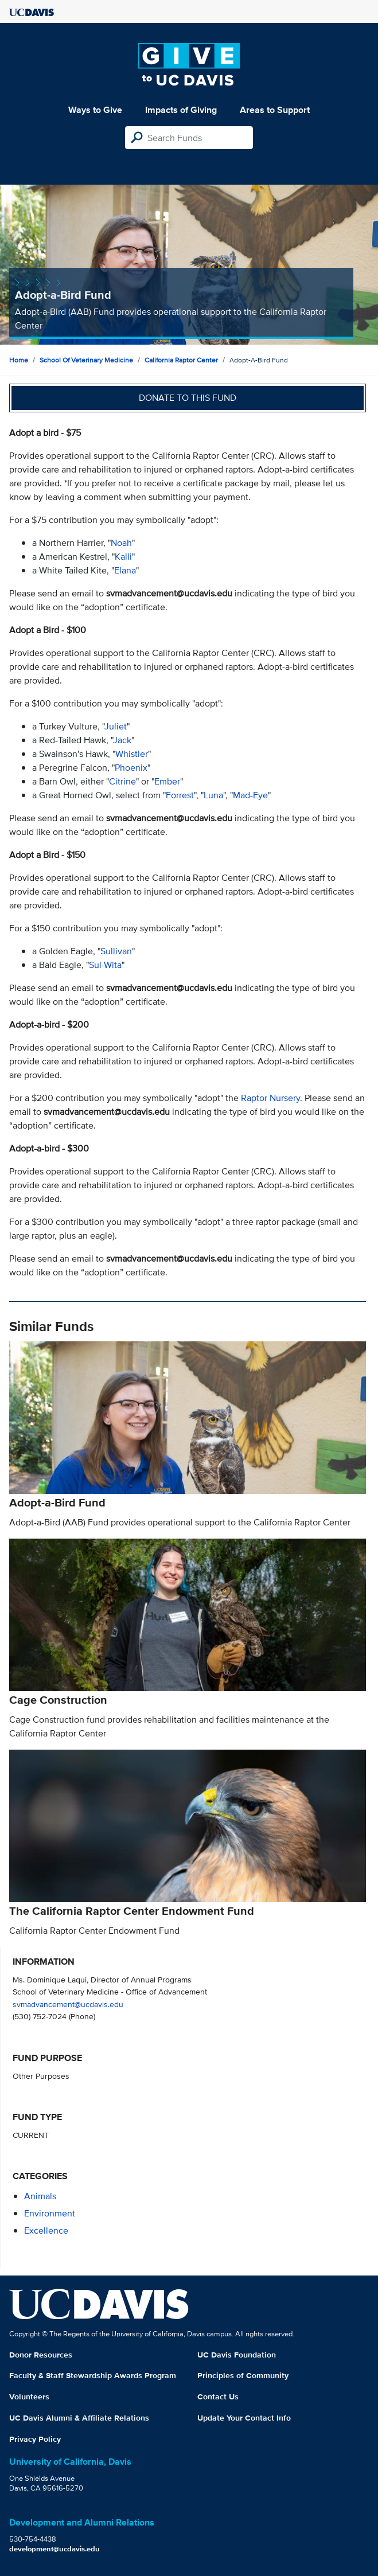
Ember (167, 781)
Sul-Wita (105, 964)
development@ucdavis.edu (54, 2548)
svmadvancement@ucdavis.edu (68, 2004)
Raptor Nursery (270, 1097)
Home (18, 360)
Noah (121, 542)
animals (40, 2196)
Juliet (115, 726)
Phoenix (131, 767)
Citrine (122, 781)
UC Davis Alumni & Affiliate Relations (79, 2417)
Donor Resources (40, 2354)
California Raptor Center (181, 360)
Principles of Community (243, 2375)
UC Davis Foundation (236, 2354)
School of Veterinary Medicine (86, 360)
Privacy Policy (35, 2439)
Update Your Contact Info (244, 2417)
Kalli (123, 556)
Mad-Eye (250, 795)
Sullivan (116, 951)
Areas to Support (275, 109)
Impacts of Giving (181, 109)
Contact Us (218, 2396)
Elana (125, 570)
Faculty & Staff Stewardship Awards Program (92, 2375)
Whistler (131, 753)
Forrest (180, 795)
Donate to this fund (187, 397)
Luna (213, 795)
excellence (46, 2230)
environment (49, 2213)
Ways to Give (95, 109)
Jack (122, 740)
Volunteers (29, 2396)
